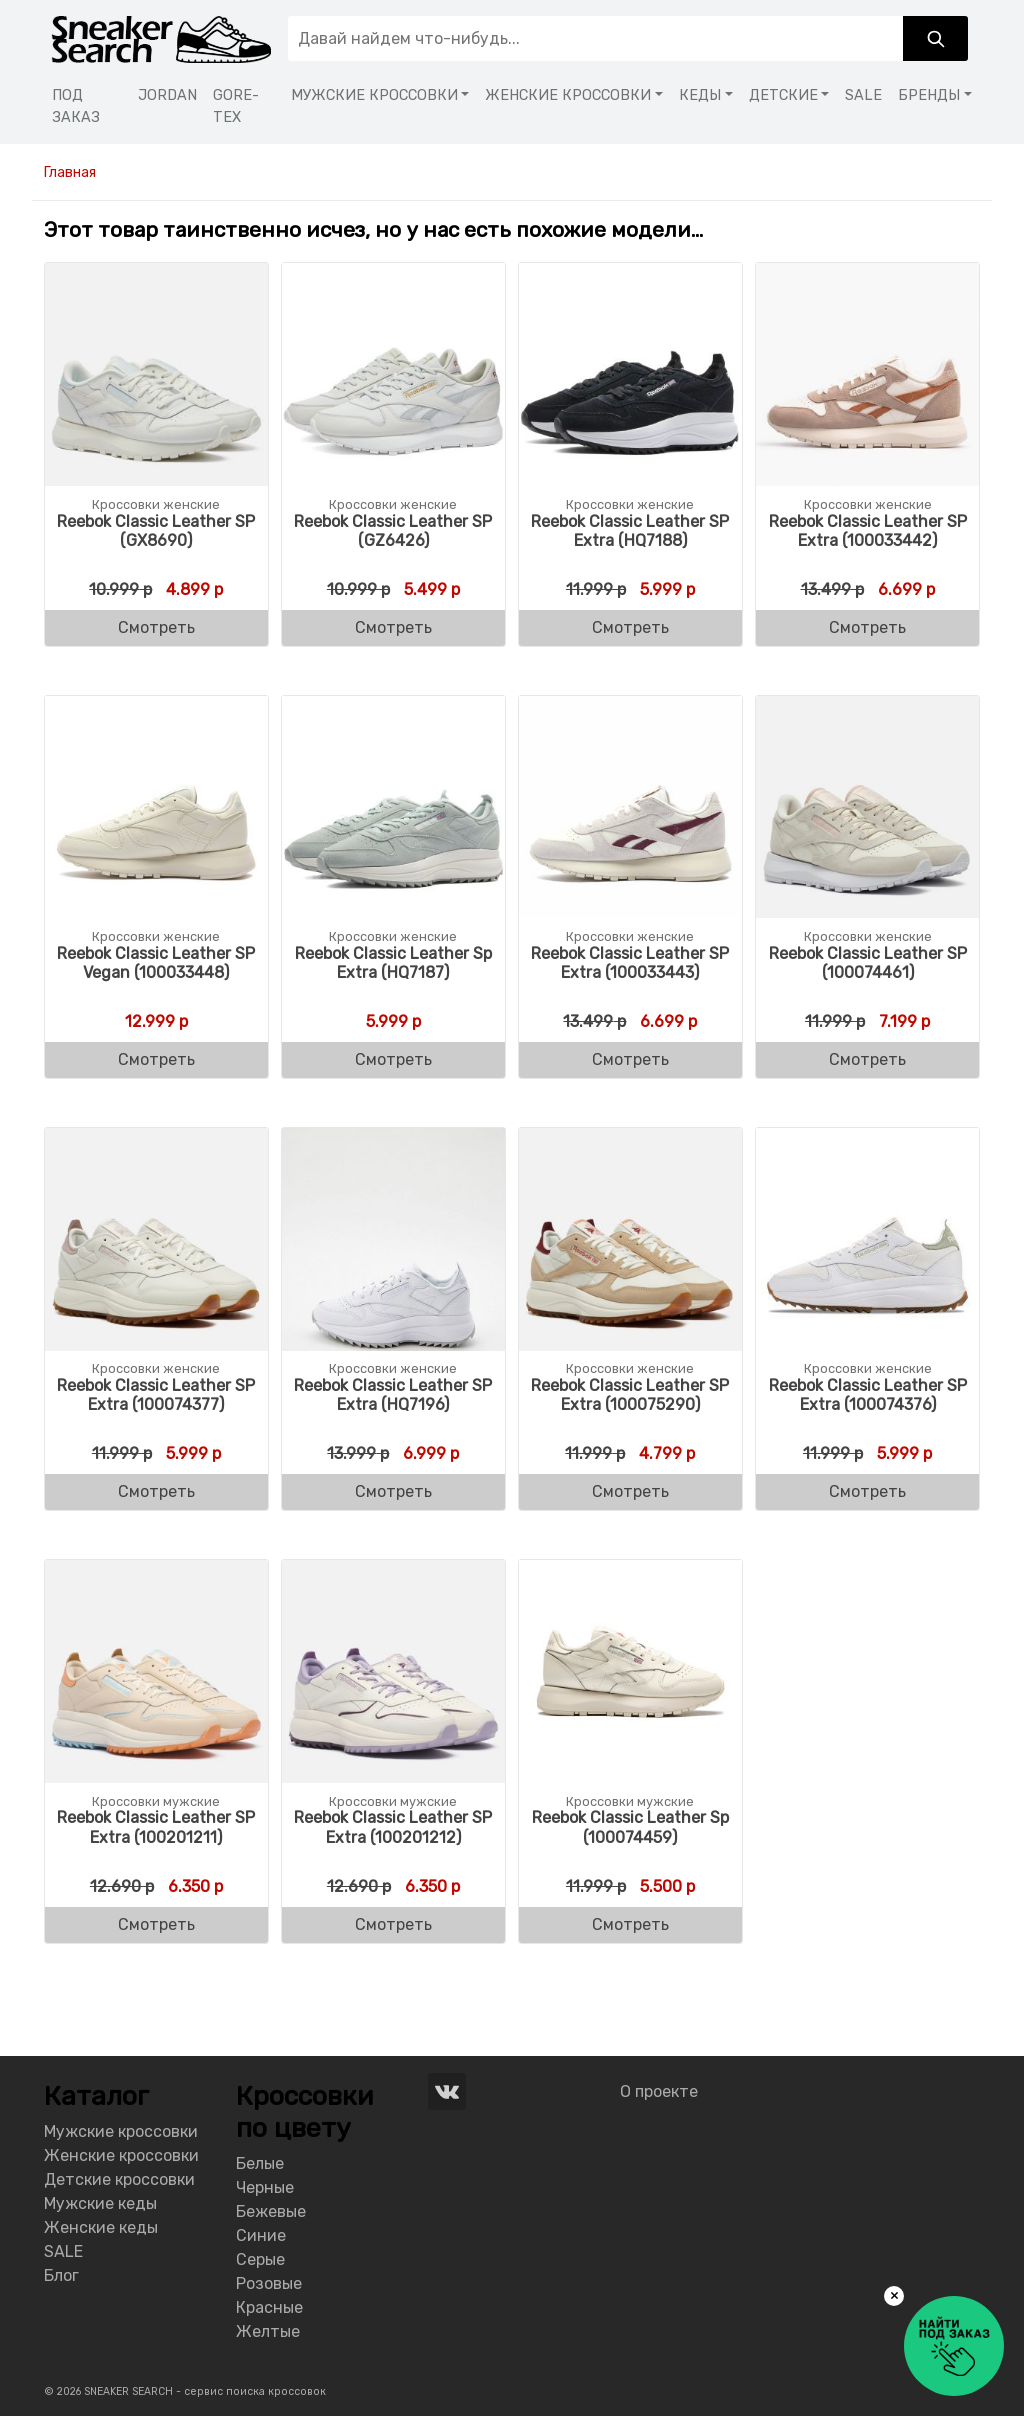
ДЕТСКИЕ (783, 95)
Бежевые (271, 2211)
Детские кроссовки (119, 2179)
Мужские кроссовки (121, 2131)
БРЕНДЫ (929, 95)
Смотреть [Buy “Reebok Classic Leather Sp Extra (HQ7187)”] (393, 1059)
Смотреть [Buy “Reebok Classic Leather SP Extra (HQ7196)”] (393, 1491)
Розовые (269, 2283)
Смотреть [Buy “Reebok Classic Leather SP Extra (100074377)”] (156, 1491)
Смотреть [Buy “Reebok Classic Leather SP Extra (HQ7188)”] (630, 627)
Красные (269, 2307)
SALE (863, 95)
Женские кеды (101, 2227)
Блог (61, 2275)
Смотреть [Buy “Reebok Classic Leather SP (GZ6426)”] (393, 627)
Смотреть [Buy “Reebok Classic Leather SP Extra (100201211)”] (156, 1924)
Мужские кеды (100, 2203)
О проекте (659, 2091)
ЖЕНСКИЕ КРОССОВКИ (568, 95)
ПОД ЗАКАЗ (76, 106)
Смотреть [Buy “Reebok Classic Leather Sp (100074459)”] (630, 1924)
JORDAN (167, 95)
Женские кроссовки (121, 2155)
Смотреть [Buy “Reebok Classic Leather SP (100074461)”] (867, 1059)
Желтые (268, 2331)
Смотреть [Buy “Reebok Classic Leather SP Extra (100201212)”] (393, 1924)
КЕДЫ (700, 95)
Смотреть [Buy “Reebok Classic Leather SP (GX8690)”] (156, 627)
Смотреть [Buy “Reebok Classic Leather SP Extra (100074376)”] (867, 1491)
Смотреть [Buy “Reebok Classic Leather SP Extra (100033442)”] (867, 627)
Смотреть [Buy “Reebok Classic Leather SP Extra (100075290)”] (630, 1491)
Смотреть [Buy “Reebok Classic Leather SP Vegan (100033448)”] (156, 1059)
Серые (260, 2259)
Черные (265, 2187)
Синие (261, 2235)
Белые (260, 2163)
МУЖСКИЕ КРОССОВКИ (374, 95)
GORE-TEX (236, 106)
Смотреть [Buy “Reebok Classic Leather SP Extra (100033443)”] (630, 1059)
